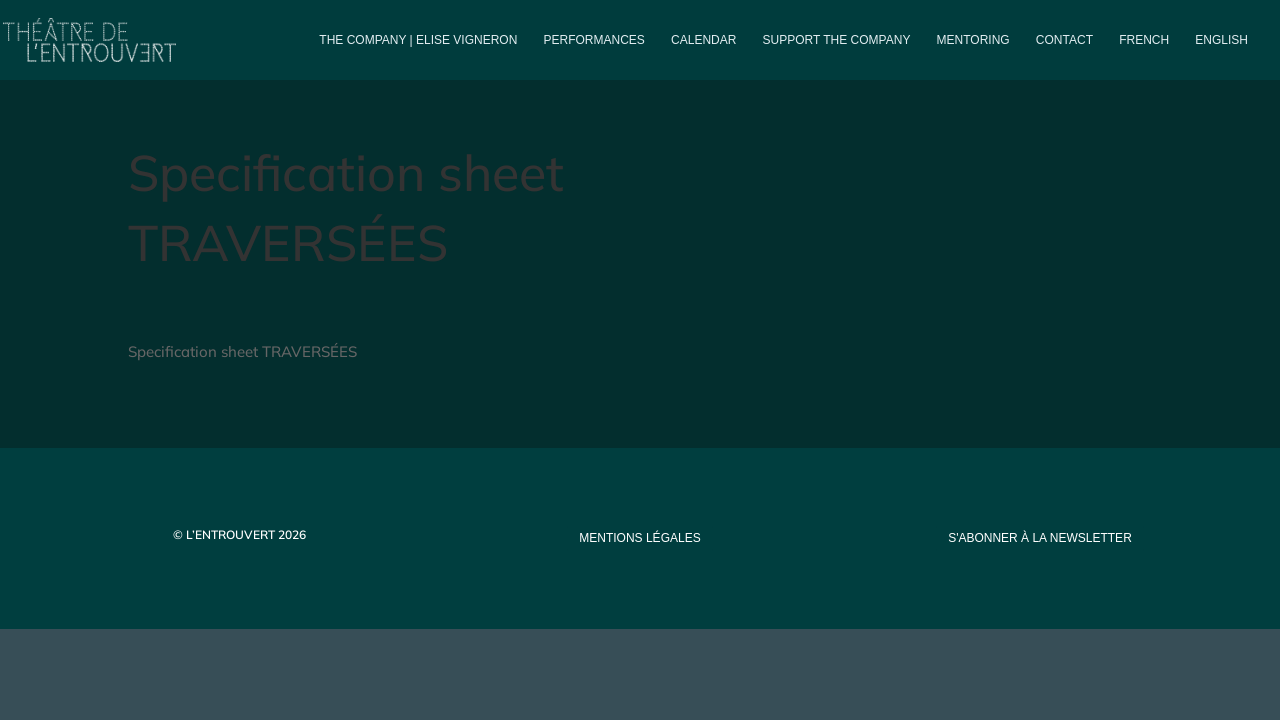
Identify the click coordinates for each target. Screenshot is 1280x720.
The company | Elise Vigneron (418, 40)
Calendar (703, 40)
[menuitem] (1144, 56)
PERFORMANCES (594, 40)
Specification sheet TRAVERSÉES (242, 351)
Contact (1064, 40)
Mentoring (973, 40)
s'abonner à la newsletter (1040, 538)
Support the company (837, 40)
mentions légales (639, 538)
